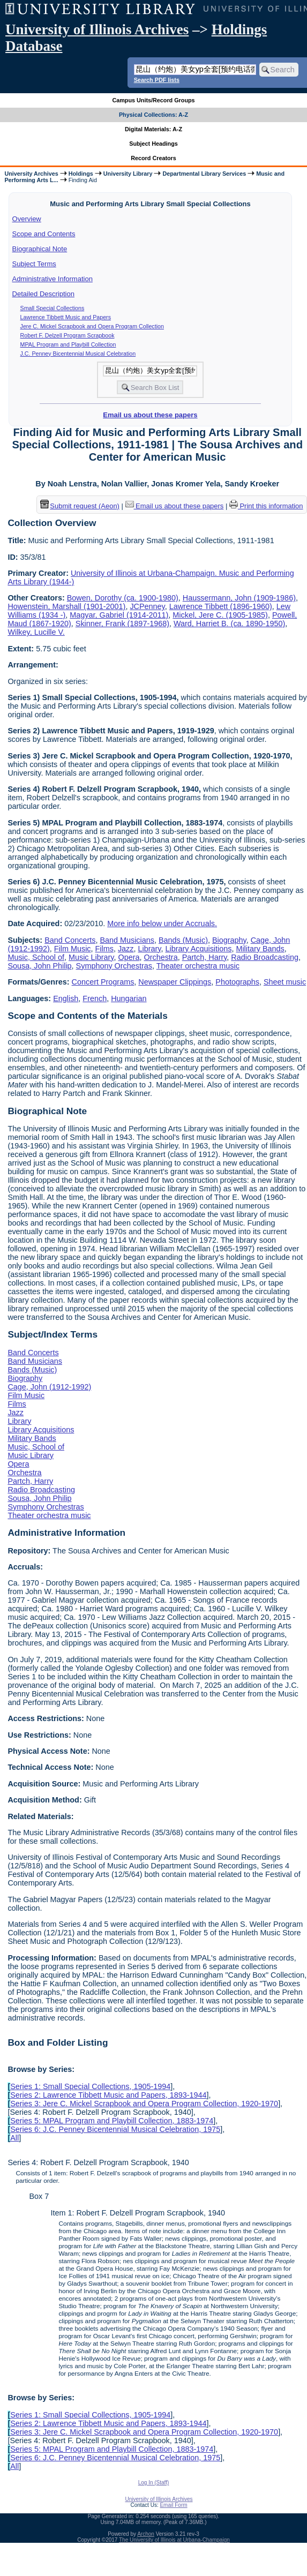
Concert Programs (103, 982)
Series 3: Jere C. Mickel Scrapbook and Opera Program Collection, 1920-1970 (144, 2103)
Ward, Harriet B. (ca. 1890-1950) (229, 623)
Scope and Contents (44, 234)
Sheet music (285, 982)
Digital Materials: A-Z (153, 129)
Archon (145, 2534)
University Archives (31, 173)
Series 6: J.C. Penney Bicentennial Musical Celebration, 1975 (115, 2129)
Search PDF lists (156, 80)
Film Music (72, 948)
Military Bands (260, 948)
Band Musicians (127, 940)
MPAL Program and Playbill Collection (68, 344)
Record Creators (153, 158)
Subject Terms (34, 264)
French (95, 998)
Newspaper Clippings (174, 982)
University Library (128, 173)
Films (104, 948)
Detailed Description (43, 294)
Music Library (91, 957)
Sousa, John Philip (39, 966)
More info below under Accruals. (162, 923)
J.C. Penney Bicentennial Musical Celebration (78, 353)
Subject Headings (153, 143)
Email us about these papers (150, 415)
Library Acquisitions (198, 948)
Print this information (266, 506)
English (65, 998)
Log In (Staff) (153, 2482)
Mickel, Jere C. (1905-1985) (220, 615)
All (14, 2138)
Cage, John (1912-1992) (49, 1387)
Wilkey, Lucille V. (36, 632)
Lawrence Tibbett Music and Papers (65, 317)
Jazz (126, 948)
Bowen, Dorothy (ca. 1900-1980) (122, 598)
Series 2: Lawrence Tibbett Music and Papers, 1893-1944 (108, 2095)
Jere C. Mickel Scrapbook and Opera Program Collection (92, 326)
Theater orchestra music (197, 966)
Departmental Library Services (204, 173)
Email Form (173, 2505)
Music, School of (36, 957)
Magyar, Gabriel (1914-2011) (119, 615)
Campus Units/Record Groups (153, 100)
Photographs (237, 982)
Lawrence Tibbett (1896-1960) (220, 606)
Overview (26, 219)
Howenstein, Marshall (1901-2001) (66, 606)
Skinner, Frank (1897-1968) (122, 623)
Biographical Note (40, 249)
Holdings (81, 173)
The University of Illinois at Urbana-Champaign (174, 2540)
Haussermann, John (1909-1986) (239, 598)
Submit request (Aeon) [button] (79, 506)
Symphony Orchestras (114, 966)
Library (149, 948)
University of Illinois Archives (97, 29)
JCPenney (147, 606)
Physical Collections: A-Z (153, 114)
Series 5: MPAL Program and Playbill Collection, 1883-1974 (111, 2120)
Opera (128, 957)
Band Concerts (69, 940)
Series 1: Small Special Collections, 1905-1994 (90, 2086)
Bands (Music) (183, 940)
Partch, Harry (204, 957)
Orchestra (160, 957)
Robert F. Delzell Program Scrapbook (67, 335)
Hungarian (128, 998)
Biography (229, 940)
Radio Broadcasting (264, 957)
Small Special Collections (52, 308)
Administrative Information (52, 279)
